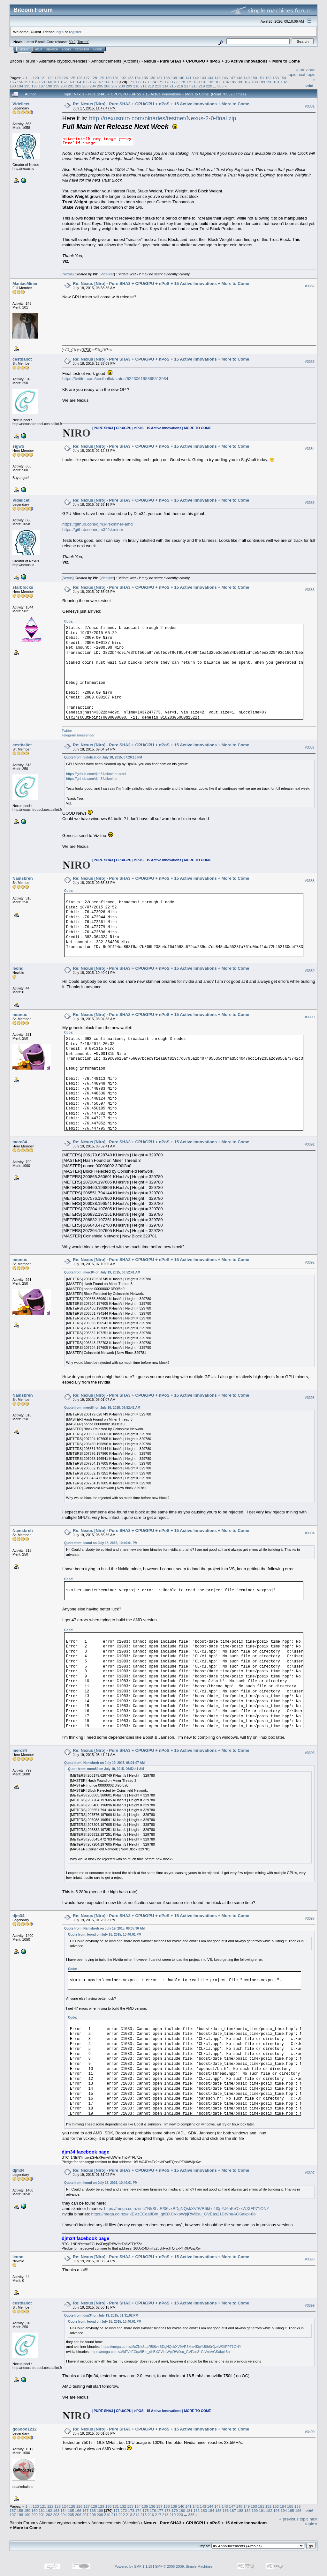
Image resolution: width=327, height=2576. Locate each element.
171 (131, 82)
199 (56, 86)
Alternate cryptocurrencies (63, 61)
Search (52, 49)
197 (42, 86)
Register (82, 49)
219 (202, 86)
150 (254, 78)
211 (144, 86)
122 (50, 78)
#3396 (310, 1918)
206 (107, 86)
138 (167, 78)
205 (100, 86)
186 (240, 82)
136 (152, 78)
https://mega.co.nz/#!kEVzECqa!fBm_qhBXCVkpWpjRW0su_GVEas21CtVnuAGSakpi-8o (173, 2214)
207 (114, 86)
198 (49, 86)
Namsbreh (22, 878)
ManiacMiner (25, 283)
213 (158, 86)
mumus (19, 1014)
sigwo (18, 446)
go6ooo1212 (24, 2429)
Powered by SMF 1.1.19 (133, 2566)
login (60, 32)
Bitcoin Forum (22, 61)
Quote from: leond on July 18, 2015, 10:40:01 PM (101, 1543)
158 (34, 82)
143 (203, 78)
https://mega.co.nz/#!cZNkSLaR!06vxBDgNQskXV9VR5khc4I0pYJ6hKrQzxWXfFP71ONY (186, 2208)
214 (165, 86)
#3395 (310, 1753)
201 (71, 86)
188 (255, 82)
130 (108, 78)
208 (121, 86)
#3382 (310, 286)
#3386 (310, 590)
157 (27, 82)
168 (107, 82)
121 (43, 78)
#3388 (310, 881)
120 (36, 78)
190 (269, 82)
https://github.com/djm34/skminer (92, 529)
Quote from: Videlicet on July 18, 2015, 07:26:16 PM (103, 757)
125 (72, 78)
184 (226, 82)
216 (180, 86)
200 (63, 86)
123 (57, 78)
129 (101, 78)
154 (283, 78)
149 (246, 78)
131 (116, 78)
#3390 (310, 1017)
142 (196, 78)
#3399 (310, 2305)
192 (284, 82)
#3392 (310, 1262)
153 (275, 78)
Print (309, 85)
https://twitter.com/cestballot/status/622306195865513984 (115, 378)
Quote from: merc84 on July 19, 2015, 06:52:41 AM (102, 1272)
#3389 (310, 971)
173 (145, 82)
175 (160, 82)
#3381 (310, 106)
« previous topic (293, 2519)
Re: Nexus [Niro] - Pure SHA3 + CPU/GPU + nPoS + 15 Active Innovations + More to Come (161, 103)
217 (187, 86)
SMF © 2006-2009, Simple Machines (184, 2566)
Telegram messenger (78, 735)
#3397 (310, 2173)
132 (123, 78)
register (75, 32)
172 (138, 82)
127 (87, 78)
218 (194, 86)
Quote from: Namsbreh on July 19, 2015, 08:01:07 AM (104, 1763)
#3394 (310, 1533)
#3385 (310, 503)
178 (182, 82)
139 (174, 78)
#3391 (310, 1144)
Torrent (83, 42)
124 (65, 78)
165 (85, 82)
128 (94, 78)
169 (114, 82)
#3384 (310, 449)
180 (197, 82)
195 (27, 86)
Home (24, 49)
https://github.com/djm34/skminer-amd (97, 524)
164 (78, 82)
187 (247, 82)
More (97, 49)
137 (159, 78)
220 (209, 86)
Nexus (67, 274)
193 (13, 86)
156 (20, 82)
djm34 (18, 1915)
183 (218, 82)
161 (56, 82)
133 (130, 78)
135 (145, 78)
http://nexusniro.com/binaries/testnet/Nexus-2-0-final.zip (162, 118)
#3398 (310, 2259)
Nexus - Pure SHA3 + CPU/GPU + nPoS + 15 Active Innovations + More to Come (222, 61)
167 (100, 82)
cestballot (22, 359)
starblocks (22, 587)
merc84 (19, 1141)
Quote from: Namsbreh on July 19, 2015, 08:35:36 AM (104, 1928)
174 (153, 82)
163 (71, 82)
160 (49, 82)
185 (233, 82)
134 (137, 78)
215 (173, 86)
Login (66, 49)
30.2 (72, 42)
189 (262, 82)
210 (136, 86)
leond (18, 968)
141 (188, 78)
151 (261, 78)
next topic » (311, 2521)
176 (167, 82)
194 (20, 86)
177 (174, 82)
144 (210, 78)
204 (92, 86)
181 (204, 82)
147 (232, 78)
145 (217, 78)
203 (85, 86)
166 (92, 82)
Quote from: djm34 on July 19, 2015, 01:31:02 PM (101, 2315)
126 (79, 78)
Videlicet (20, 103)
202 (78, 86)
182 (211, 82)
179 (189, 82)
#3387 (310, 747)
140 (181, 78)
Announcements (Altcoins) (115, 61)
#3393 (310, 1398)
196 (34, 86)
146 (225, 78)
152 (268, 78)
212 (151, 86)
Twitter (67, 731)
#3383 (310, 362)
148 (239, 78)
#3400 (310, 2432)
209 (129, 86)
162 (63, 82)
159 (42, 82)
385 (220, 86)
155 (13, 82)
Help (38, 49)
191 (276, 82)
